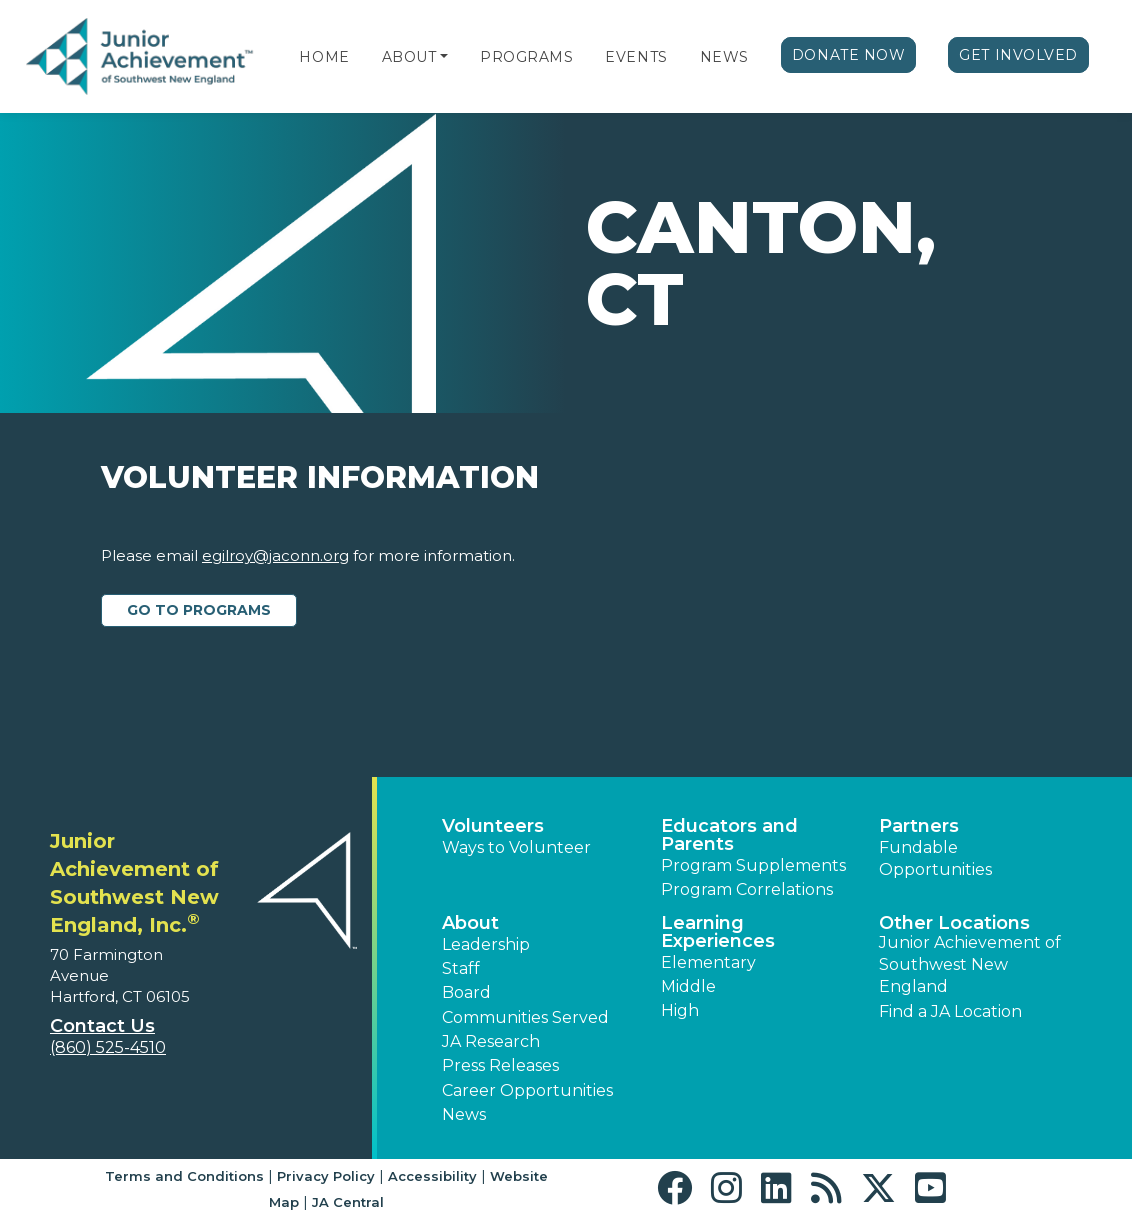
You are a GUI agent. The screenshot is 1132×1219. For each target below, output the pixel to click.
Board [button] (466, 992)
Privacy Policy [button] (326, 1176)
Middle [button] (688, 986)
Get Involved (1018, 55)
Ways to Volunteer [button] (516, 847)
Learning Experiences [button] (718, 932)
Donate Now (849, 55)
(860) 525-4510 (108, 1047)
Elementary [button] (708, 962)
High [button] (680, 1010)
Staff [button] (461, 968)
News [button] (464, 1114)
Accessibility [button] (432, 1176)
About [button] (470, 923)
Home (324, 57)
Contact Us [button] (102, 1026)
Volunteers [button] (493, 826)
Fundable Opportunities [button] (935, 858)
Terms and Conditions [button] (184, 1176)
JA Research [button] (491, 1041)
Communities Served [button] (525, 1017)
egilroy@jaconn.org (275, 555)
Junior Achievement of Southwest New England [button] (970, 965)
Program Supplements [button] (753, 865)
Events (636, 57)
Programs (526, 57)
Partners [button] (919, 826)
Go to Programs (199, 610)
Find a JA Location (950, 1011)
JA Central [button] (348, 1202)
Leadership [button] (486, 944)
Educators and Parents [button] (729, 835)
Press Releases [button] (500, 1065)
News (724, 57)
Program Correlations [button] (747, 889)
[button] (444, 57)
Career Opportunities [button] (527, 1090)
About (409, 57)
